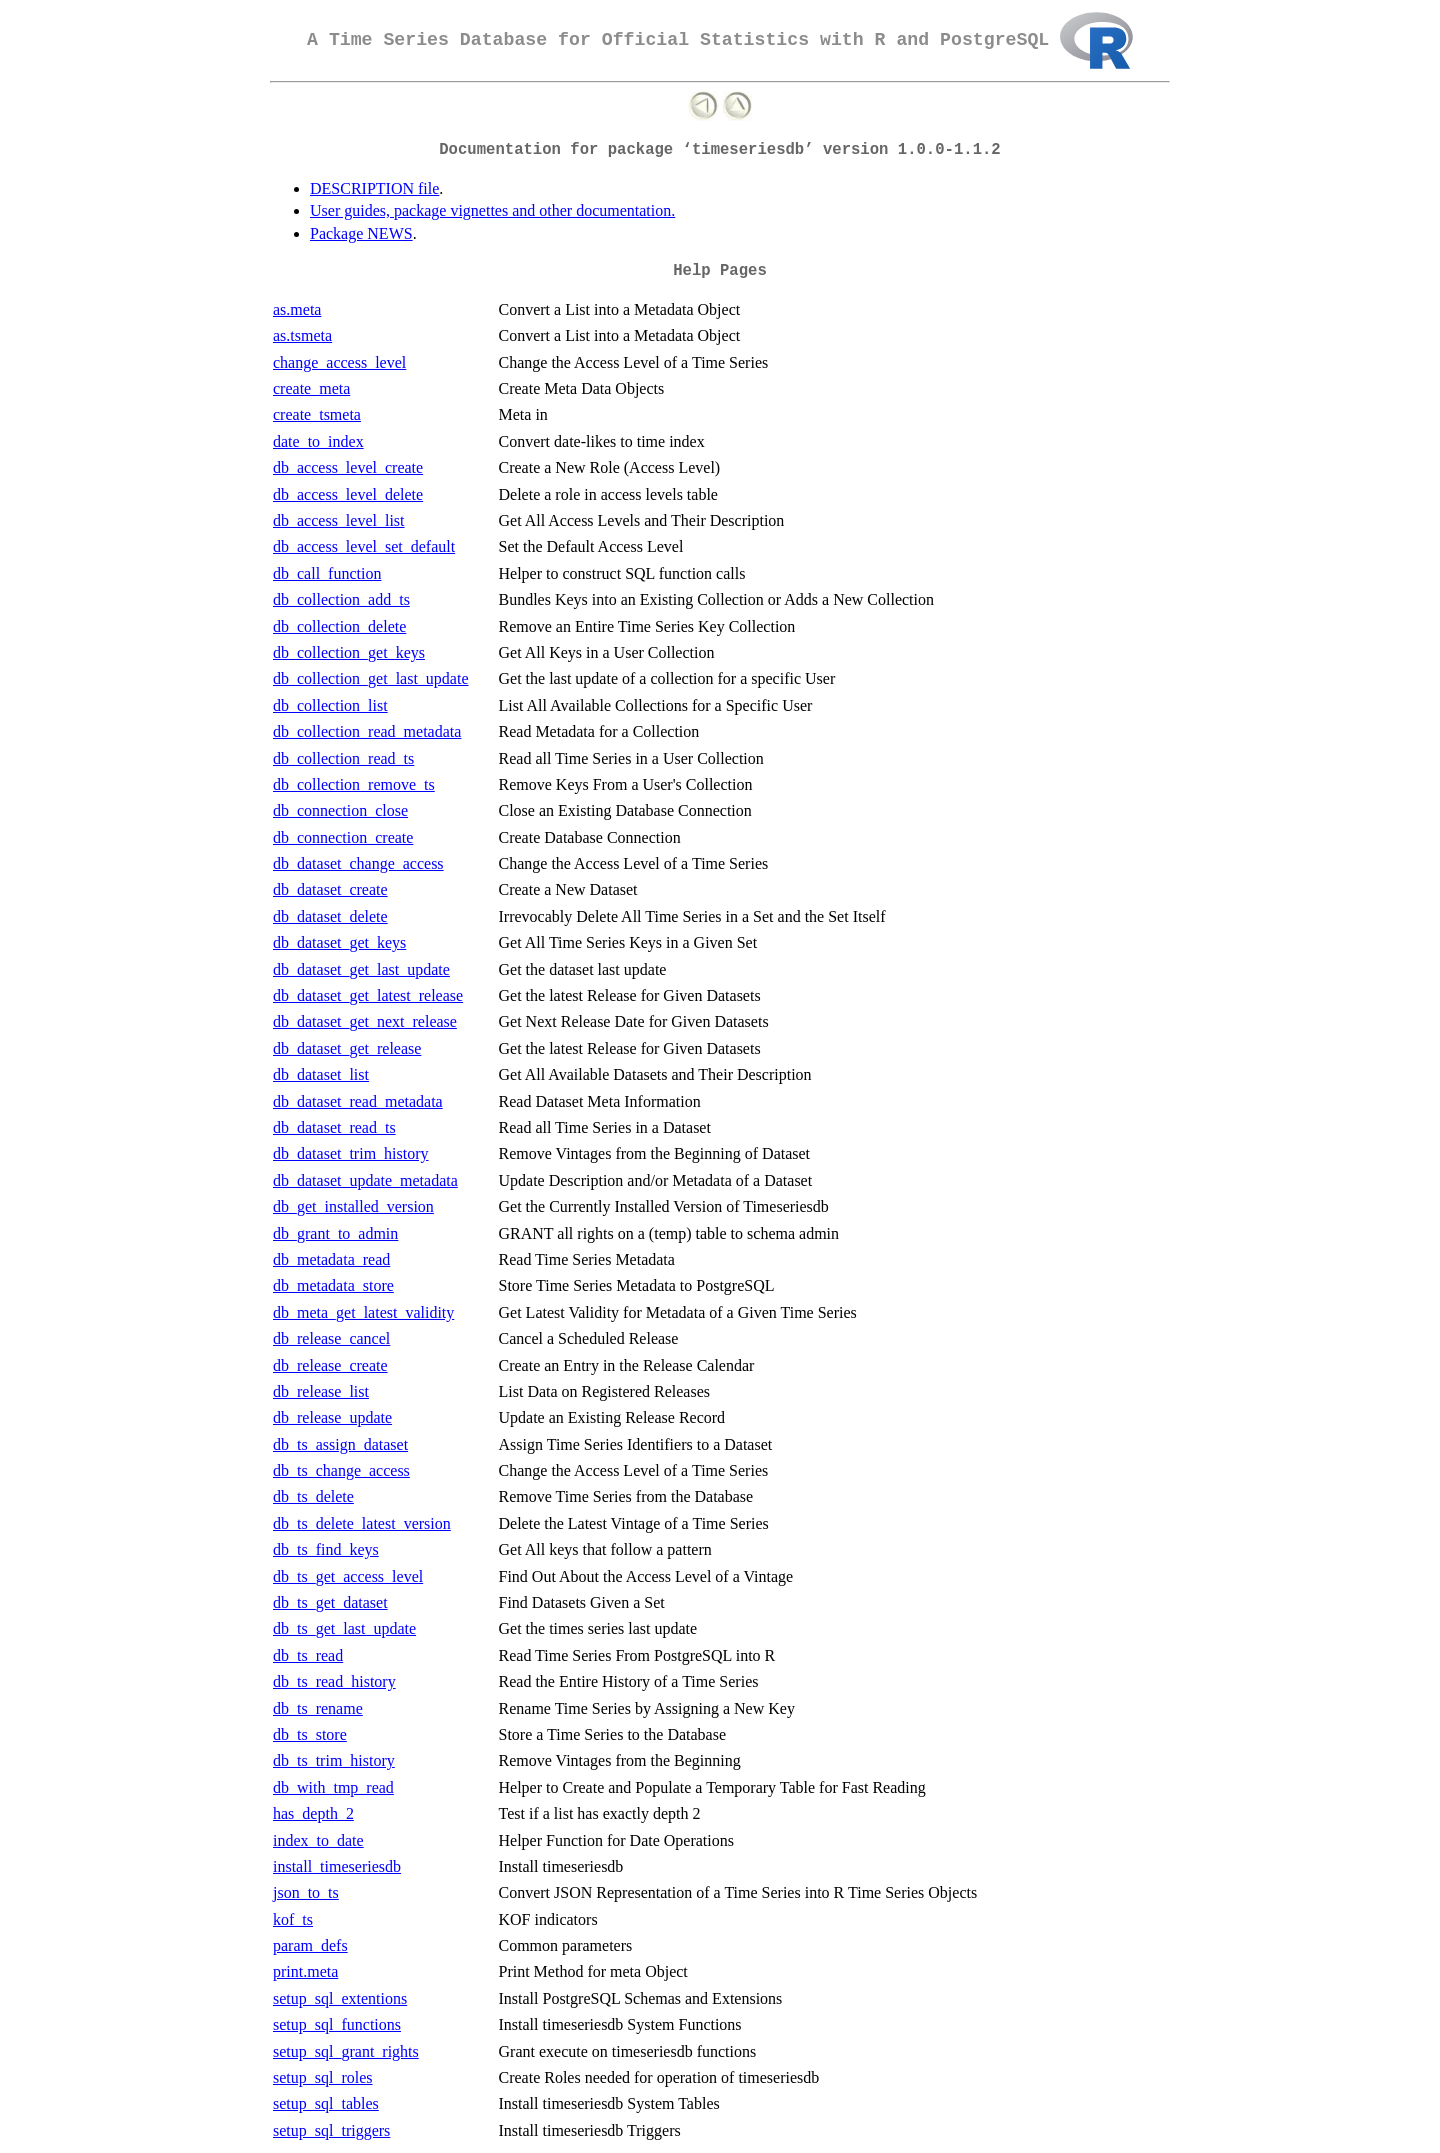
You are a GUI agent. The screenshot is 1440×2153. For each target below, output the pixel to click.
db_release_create (330, 1365)
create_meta (311, 388)
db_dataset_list (321, 1074)
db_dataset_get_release (347, 1048)
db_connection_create (343, 837)
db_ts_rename (318, 1708)
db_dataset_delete (330, 916)
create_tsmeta (317, 414)
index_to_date (318, 1840)
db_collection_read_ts (343, 758)
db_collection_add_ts (341, 599)
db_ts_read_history (334, 1681)
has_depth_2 (313, 1813)
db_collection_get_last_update (371, 678)
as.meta (297, 309)
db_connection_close (340, 810)
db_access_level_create (348, 467)
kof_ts (293, 1919)
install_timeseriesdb (337, 1866)
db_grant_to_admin (335, 1233)
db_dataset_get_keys (339, 942)
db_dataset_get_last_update (361, 969)
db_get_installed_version (353, 1206)
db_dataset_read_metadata (358, 1101)
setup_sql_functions (337, 2024)
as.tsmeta (302, 335)
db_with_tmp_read (333, 1787)
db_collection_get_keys (349, 652)
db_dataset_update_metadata (365, 1180)
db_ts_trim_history (334, 1760)
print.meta (305, 1971)
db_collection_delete (339, 626)
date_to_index (318, 441)
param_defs (310, 1945)
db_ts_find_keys (326, 1549)
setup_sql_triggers (331, 2130)
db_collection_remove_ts (354, 784)
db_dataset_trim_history (351, 1153)
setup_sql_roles (323, 2077)
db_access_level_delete (348, 494)
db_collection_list (330, 705)
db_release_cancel (331, 1338)
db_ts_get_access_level (348, 1576)
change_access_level (339, 362)
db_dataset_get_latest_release (368, 995)
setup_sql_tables (326, 2103)
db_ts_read (308, 1655)
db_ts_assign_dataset (340, 1444)
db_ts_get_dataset (330, 1602)
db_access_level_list (339, 520)
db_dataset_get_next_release (365, 1021)
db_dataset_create (330, 889)
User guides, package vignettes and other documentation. (492, 210)
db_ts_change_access (341, 1470)
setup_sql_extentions (340, 1998)
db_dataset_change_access (358, 863)
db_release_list (321, 1391)
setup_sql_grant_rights (346, 2051)
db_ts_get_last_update (344, 1628)
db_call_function (327, 573)
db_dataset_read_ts (334, 1127)
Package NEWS (361, 233)
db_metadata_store (333, 1285)
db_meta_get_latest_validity (363, 1312)
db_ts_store (310, 1734)
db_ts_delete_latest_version (362, 1523)
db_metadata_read (331, 1259)
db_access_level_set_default (364, 546)
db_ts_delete (313, 1496)
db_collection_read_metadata (367, 731)
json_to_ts (306, 1892)
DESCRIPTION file (374, 188)
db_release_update (332, 1417)
